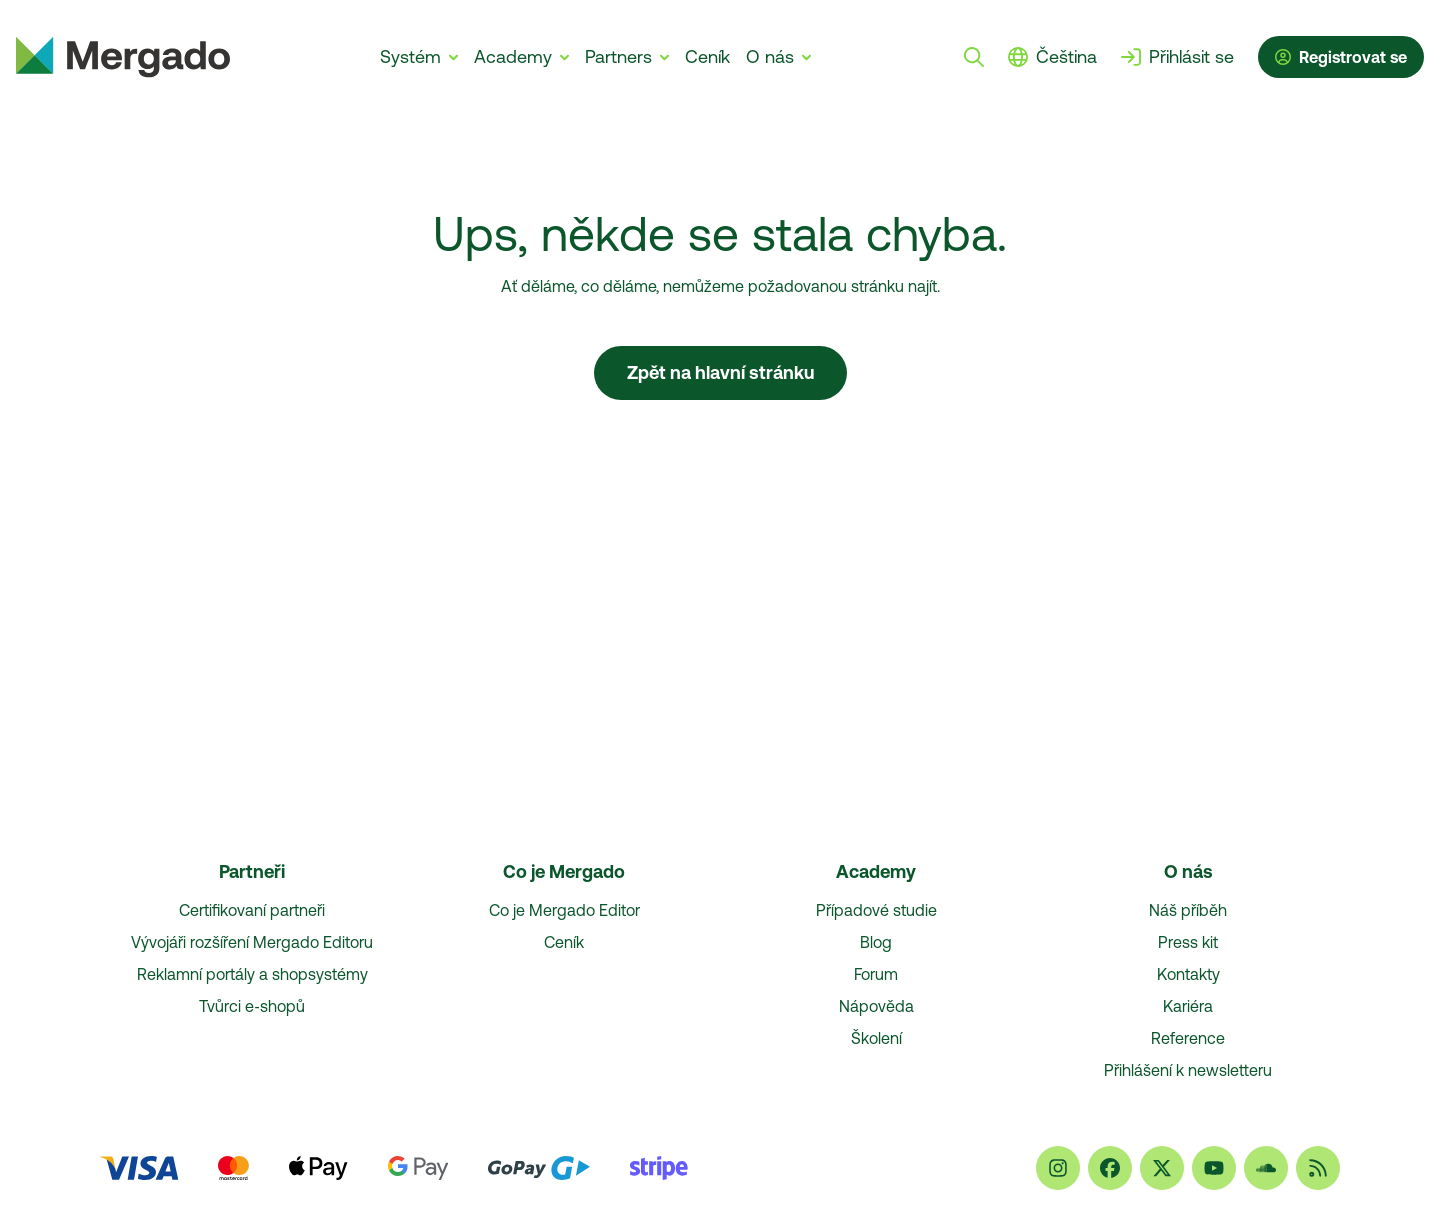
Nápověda (876, 1006)
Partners (618, 56)
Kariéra (1188, 1006)
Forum (876, 974)
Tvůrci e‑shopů (251, 1006)
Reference (1188, 1038)
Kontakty (1188, 974)
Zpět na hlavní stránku (720, 372)
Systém (410, 56)
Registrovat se (1341, 57)
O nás (770, 56)
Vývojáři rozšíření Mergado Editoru (252, 942)
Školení (876, 1038)
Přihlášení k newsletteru (1188, 1070)
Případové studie (876, 910)
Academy (513, 56)
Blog (876, 942)
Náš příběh (1188, 910)
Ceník (707, 56)
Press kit (1188, 942)
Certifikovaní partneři (252, 910)
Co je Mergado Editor (564, 910)
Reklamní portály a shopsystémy (252, 974)
